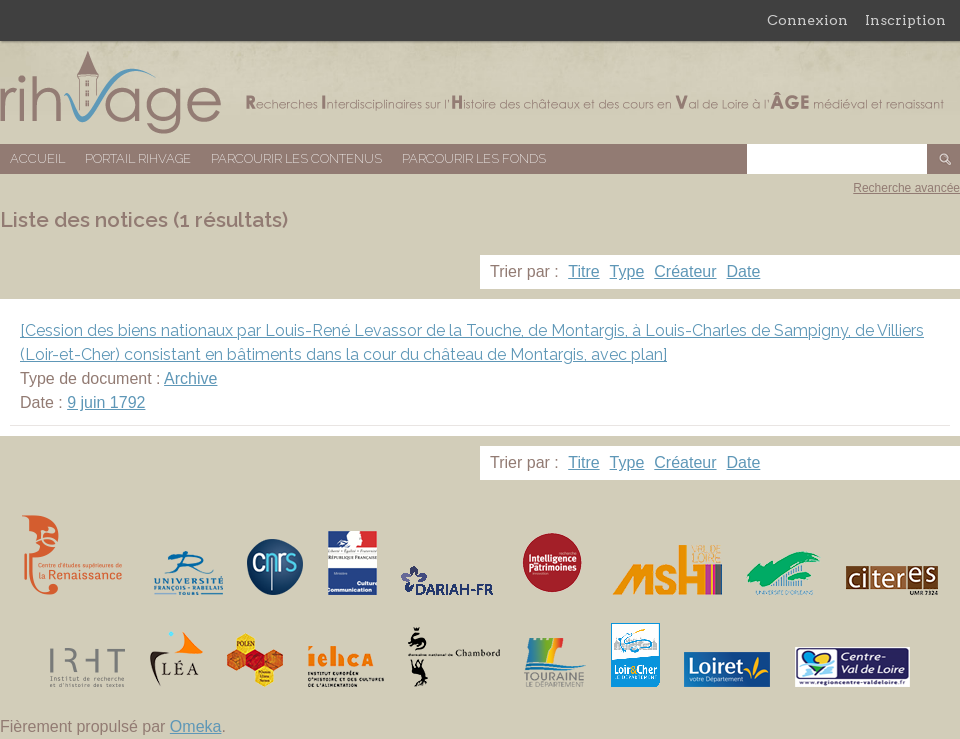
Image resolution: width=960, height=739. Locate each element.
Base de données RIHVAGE (480, 92)
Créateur (685, 271)
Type (627, 271)
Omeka (196, 726)
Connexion (807, 20)
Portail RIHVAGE (138, 158)
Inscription (905, 20)
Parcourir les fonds (474, 158)
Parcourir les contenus (296, 158)
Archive (190, 378)
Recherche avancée (906, 188)
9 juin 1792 (106, 402)
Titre (583, 271)
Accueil (37, 158)
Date (744, 271)
